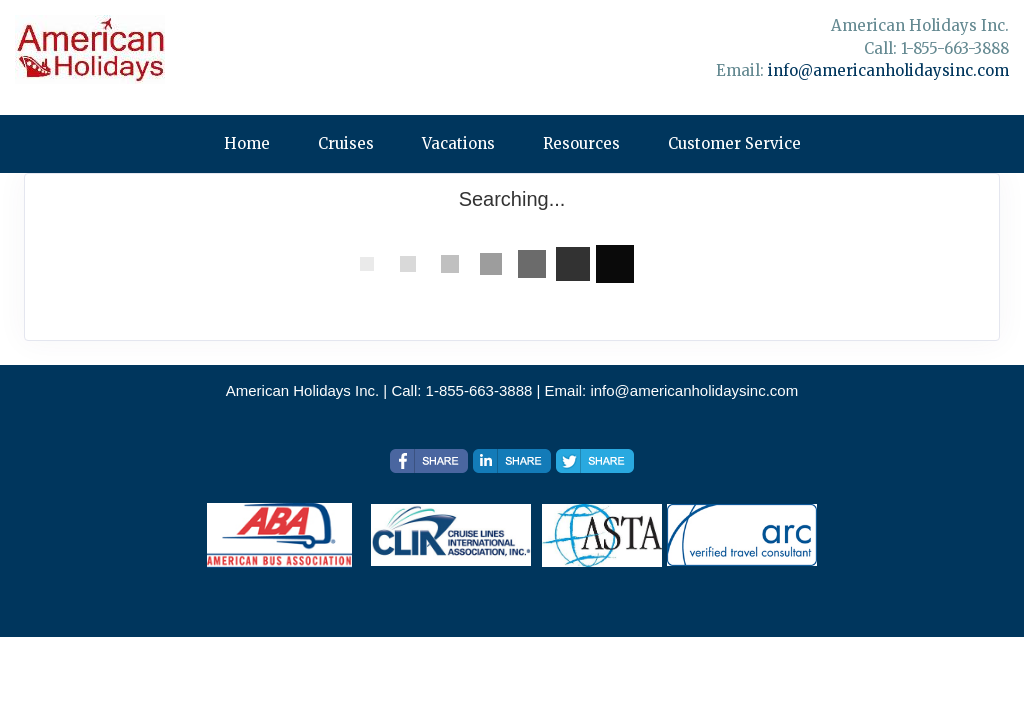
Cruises (346, 143)
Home (247, 143)
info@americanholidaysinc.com (888, 70)
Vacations (458, 143)
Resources (581, 143)
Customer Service (734, 143)
